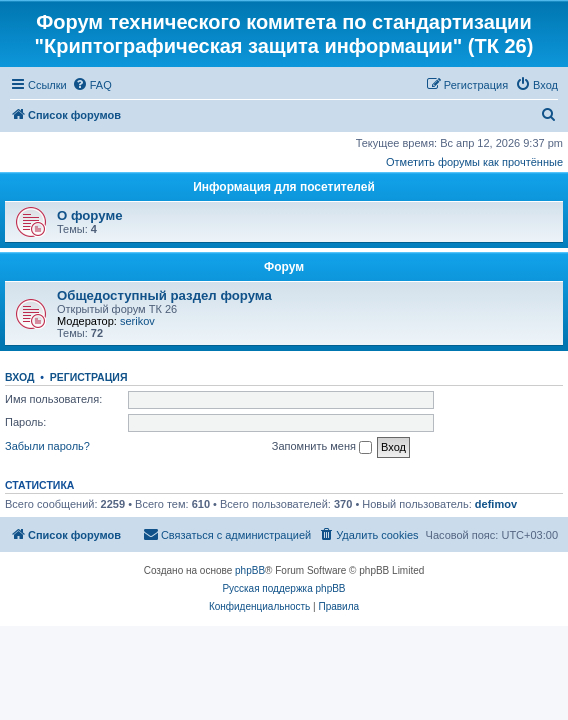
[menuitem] (92, 85)
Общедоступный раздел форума (164, 295)
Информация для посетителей (284, 187)
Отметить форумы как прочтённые (474, 162)
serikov (137, 321)
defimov (496, 504)
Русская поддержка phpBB (283, 588)
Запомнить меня (322, 447)
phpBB (250, 570)
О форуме (89, 215)
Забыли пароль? (47, 446)
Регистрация (89, 377)
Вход (19, 377)
